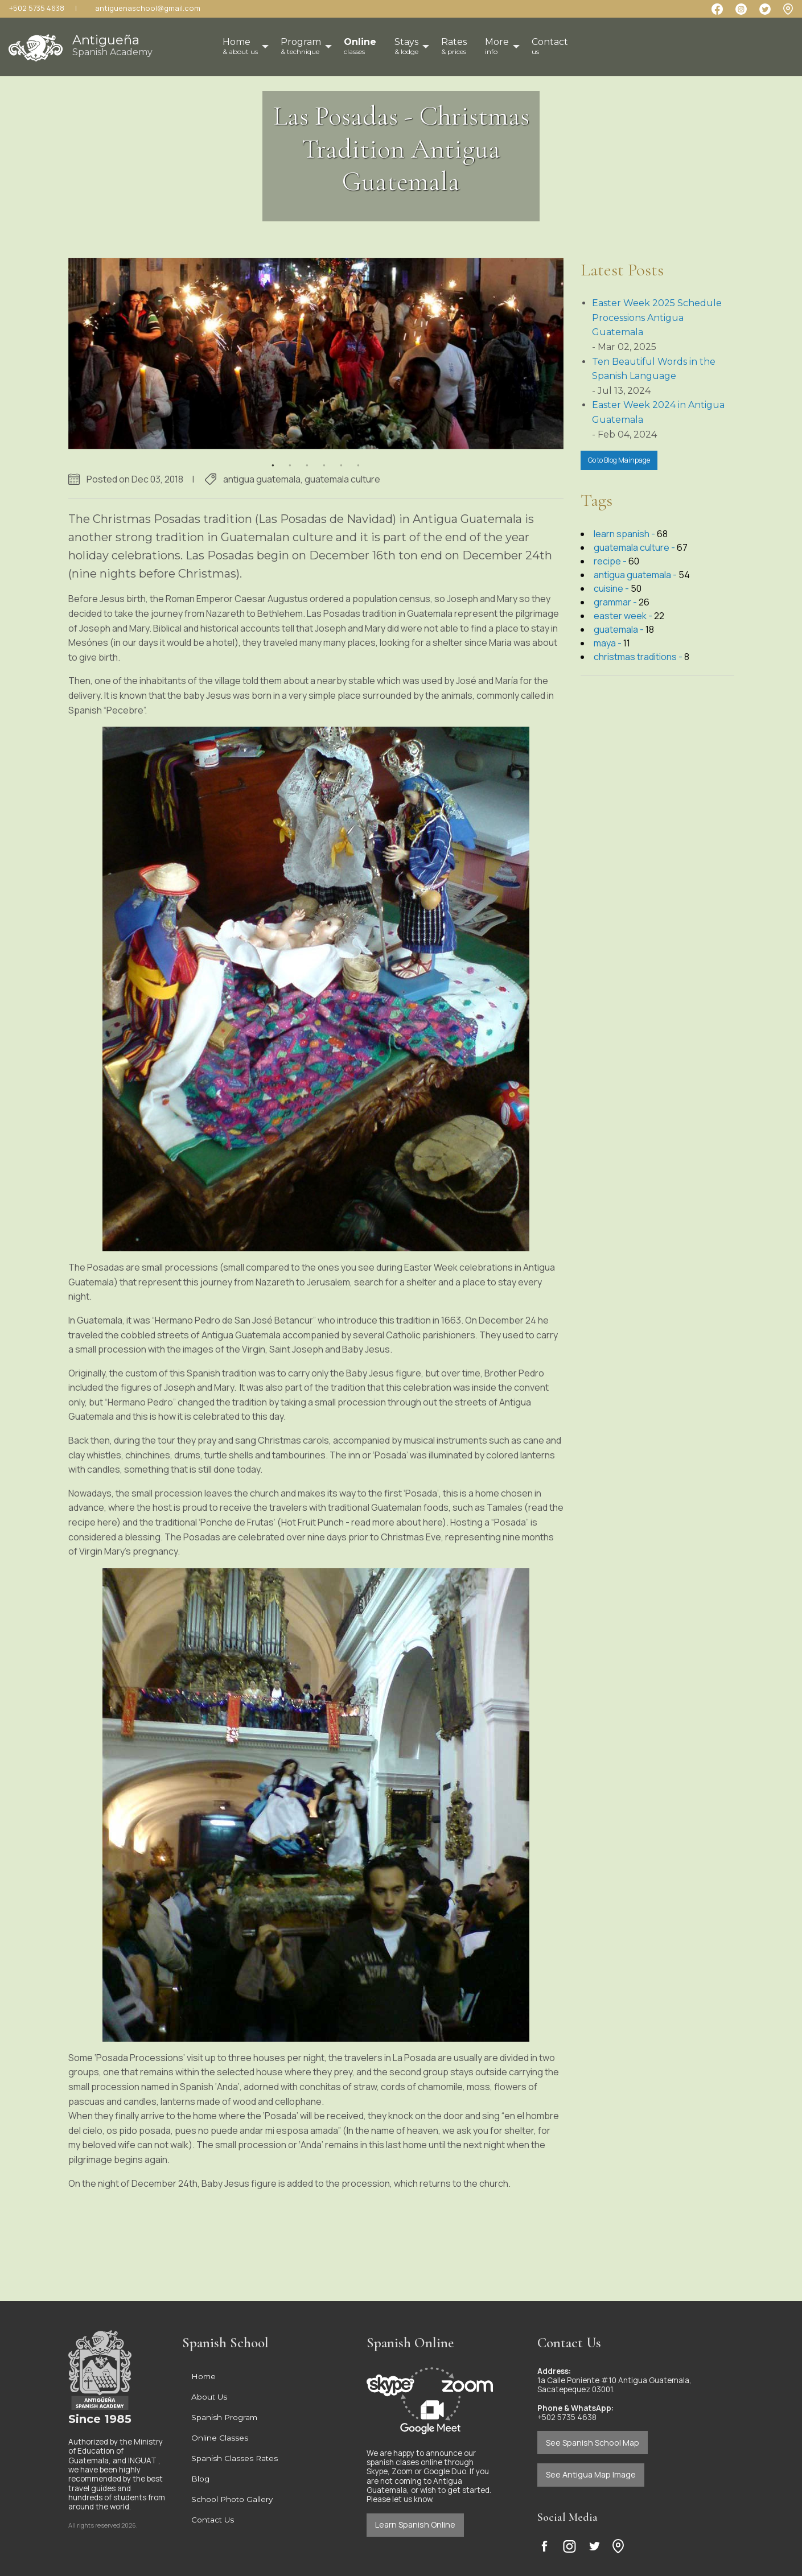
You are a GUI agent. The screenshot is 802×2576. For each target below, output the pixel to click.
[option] (316, 354)
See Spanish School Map (592, 2442)
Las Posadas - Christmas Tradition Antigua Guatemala (401, 149)
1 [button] (273, 458)
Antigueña (112, 44)
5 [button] (341, 458)
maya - (608, 643)
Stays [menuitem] (406, 46)
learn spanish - (625, 533)
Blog (200, 2478)
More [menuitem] (497, 46)
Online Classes (219, 2437)
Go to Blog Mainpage (619, 460)
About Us (209, 2396)
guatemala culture (342, 479)
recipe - (611, 561)
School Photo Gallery (232, 2499)
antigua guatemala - (636, 574)
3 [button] (307, 458)
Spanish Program (224, 2417)
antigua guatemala (262, 479)
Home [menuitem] (240, 46)
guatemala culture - (635, 547)
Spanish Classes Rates (234, 2458)
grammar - (616, 602)
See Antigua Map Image (591, 2474)
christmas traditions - (639, 656)
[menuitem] (360, 46)
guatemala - (619, 629)
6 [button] (358, 458)
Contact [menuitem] (550, 46)
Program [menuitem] (301, 46)
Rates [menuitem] (454, 46)
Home (203, 2376)
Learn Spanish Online (415, 2524)
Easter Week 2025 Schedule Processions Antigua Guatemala (657, 317)
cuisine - (612, 588)
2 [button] (290, 458)
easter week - (624, 615)
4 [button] (324, 458)
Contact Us (212, 2519)
